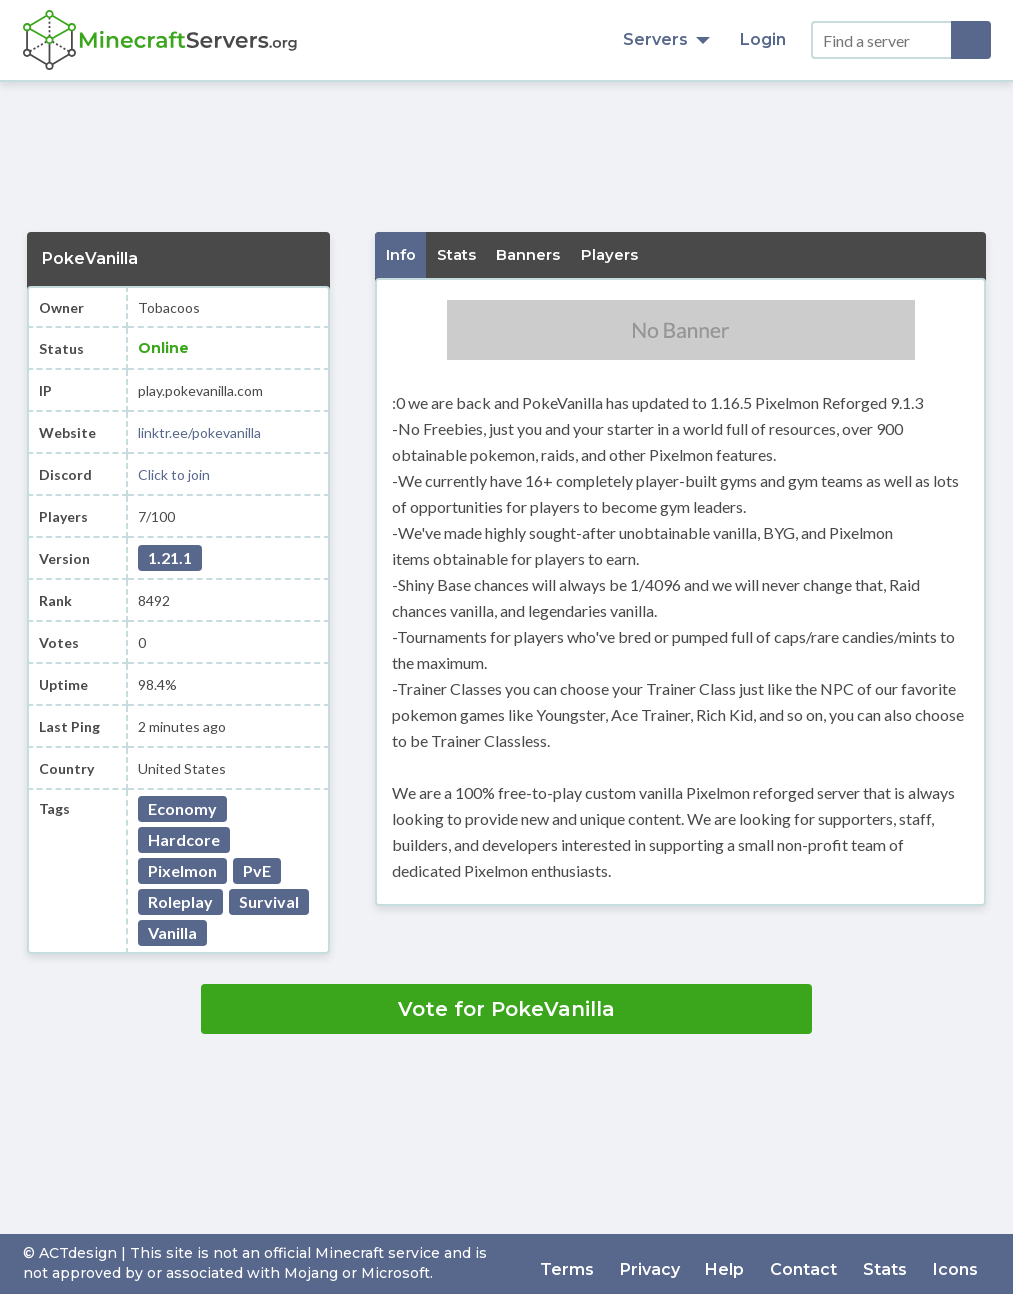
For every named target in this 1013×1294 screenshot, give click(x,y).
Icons (958, 1263)
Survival (269, 901)
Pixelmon (182, 870)
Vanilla (172, 932)
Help (745, 1263)
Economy (182, 808)
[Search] (971, 40)
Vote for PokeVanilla (506, 1009)
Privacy (676, 1263)
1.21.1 (170, 557)
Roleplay (180, 901)
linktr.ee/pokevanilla (199, 432)
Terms (599, 1263)
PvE (257, 870)
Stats (894, 1263)
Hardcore (184, 839)
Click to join (174, 474)
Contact (818, 1263)
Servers (666, 39)
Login (763, 39)
